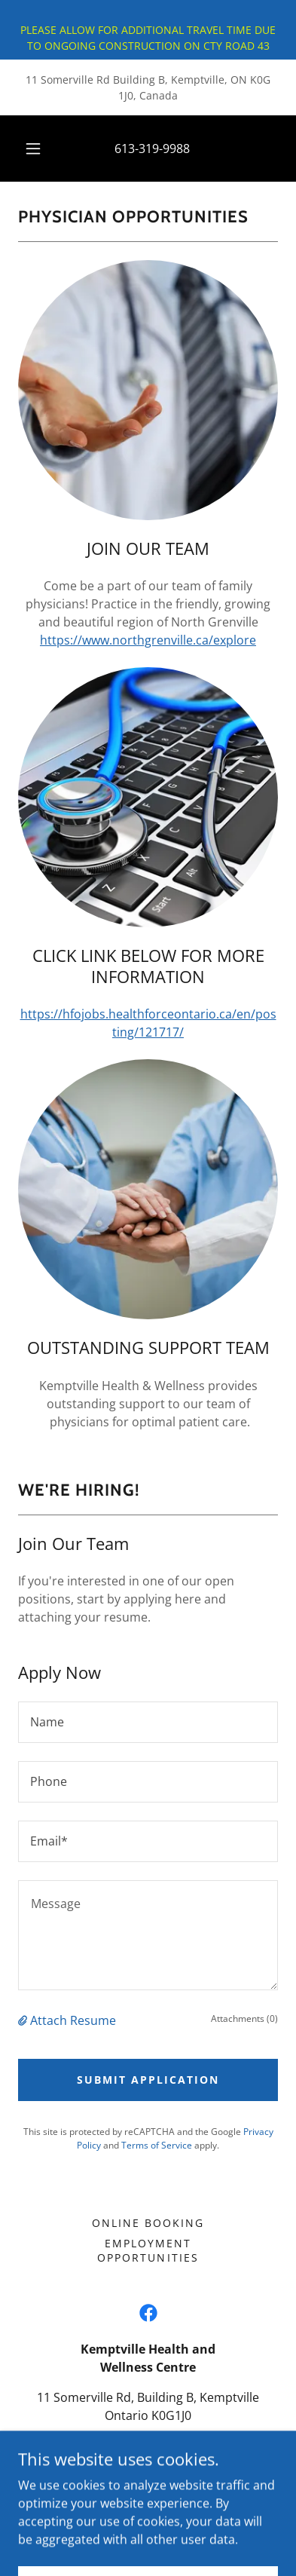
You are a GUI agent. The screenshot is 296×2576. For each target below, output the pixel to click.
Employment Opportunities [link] (147, 2250)
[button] (33, 148)
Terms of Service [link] (156, 2145)
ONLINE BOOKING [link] (148, 2223)
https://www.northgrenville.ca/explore (148, 640)
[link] (148, 2313)
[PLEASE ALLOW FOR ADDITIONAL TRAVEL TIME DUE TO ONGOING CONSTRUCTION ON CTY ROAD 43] (148, 30)
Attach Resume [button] (73, 2020)
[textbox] (148, 1722)
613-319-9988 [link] (152, 148)
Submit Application (148, 2079)
